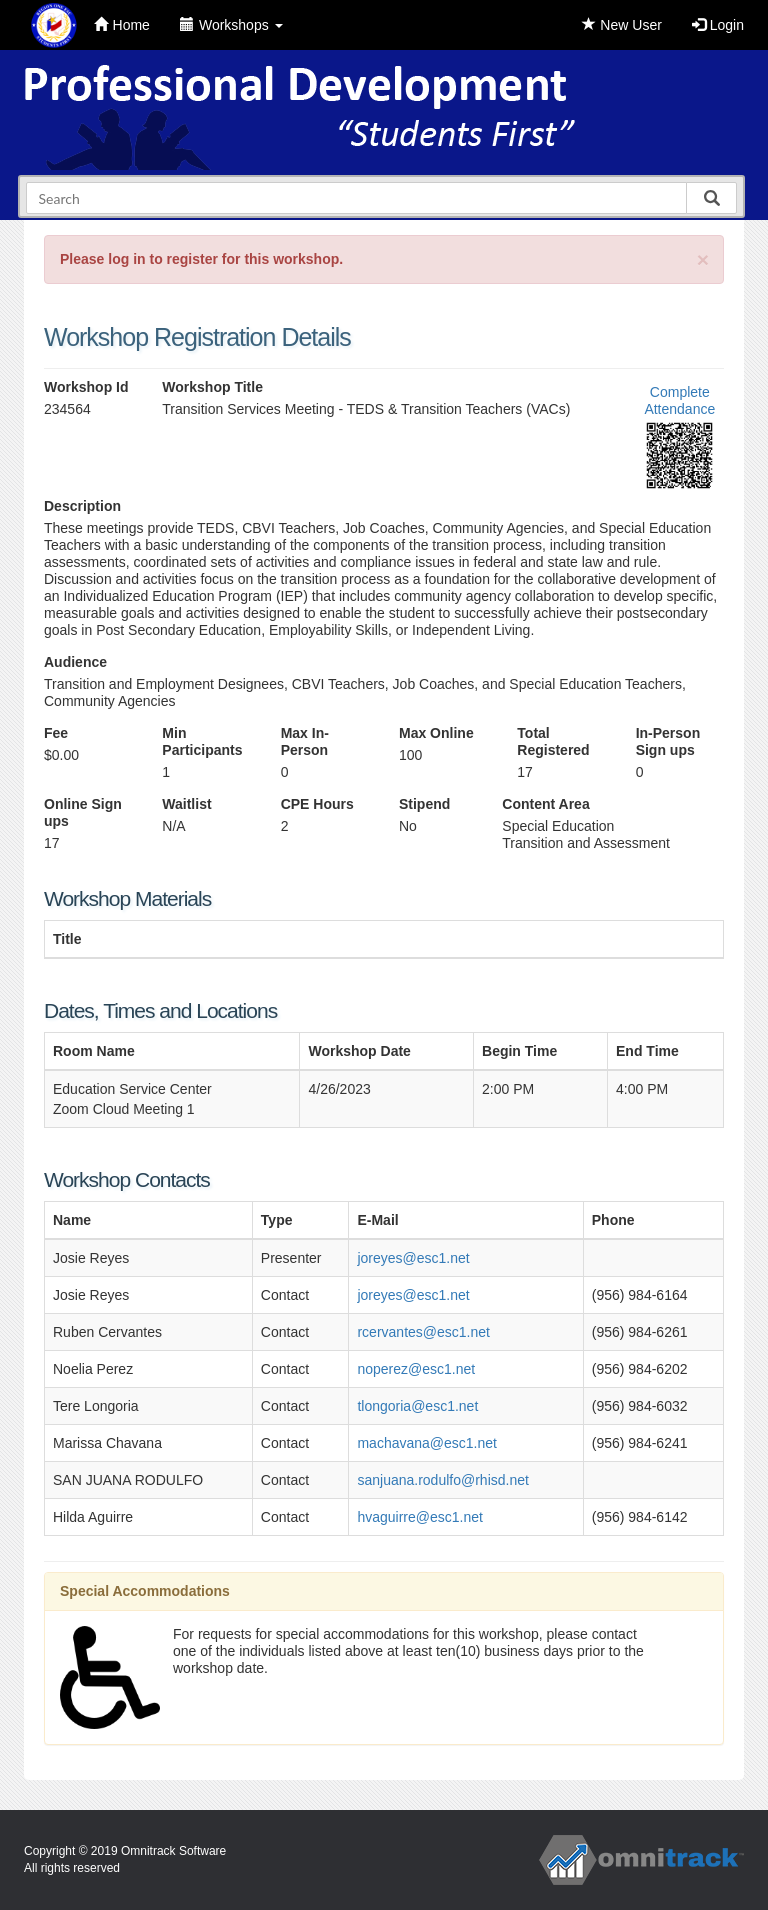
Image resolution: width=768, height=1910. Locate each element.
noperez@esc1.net (416, 1369)
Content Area (545, 804)
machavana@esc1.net (427, 1443)
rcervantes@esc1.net (423, 1332)
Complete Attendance (679, 400)
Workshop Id (86, 387)
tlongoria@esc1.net (417, 1406)
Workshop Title (212, 387)
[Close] (703, 259)
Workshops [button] (231, 25)
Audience (75, 662)
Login (718, 25)
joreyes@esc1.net (413, 1258)
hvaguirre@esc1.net (420, 1517)
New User (621, 25)
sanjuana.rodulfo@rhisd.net (442, 1480)
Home (122, 25)
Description (82, 506)
